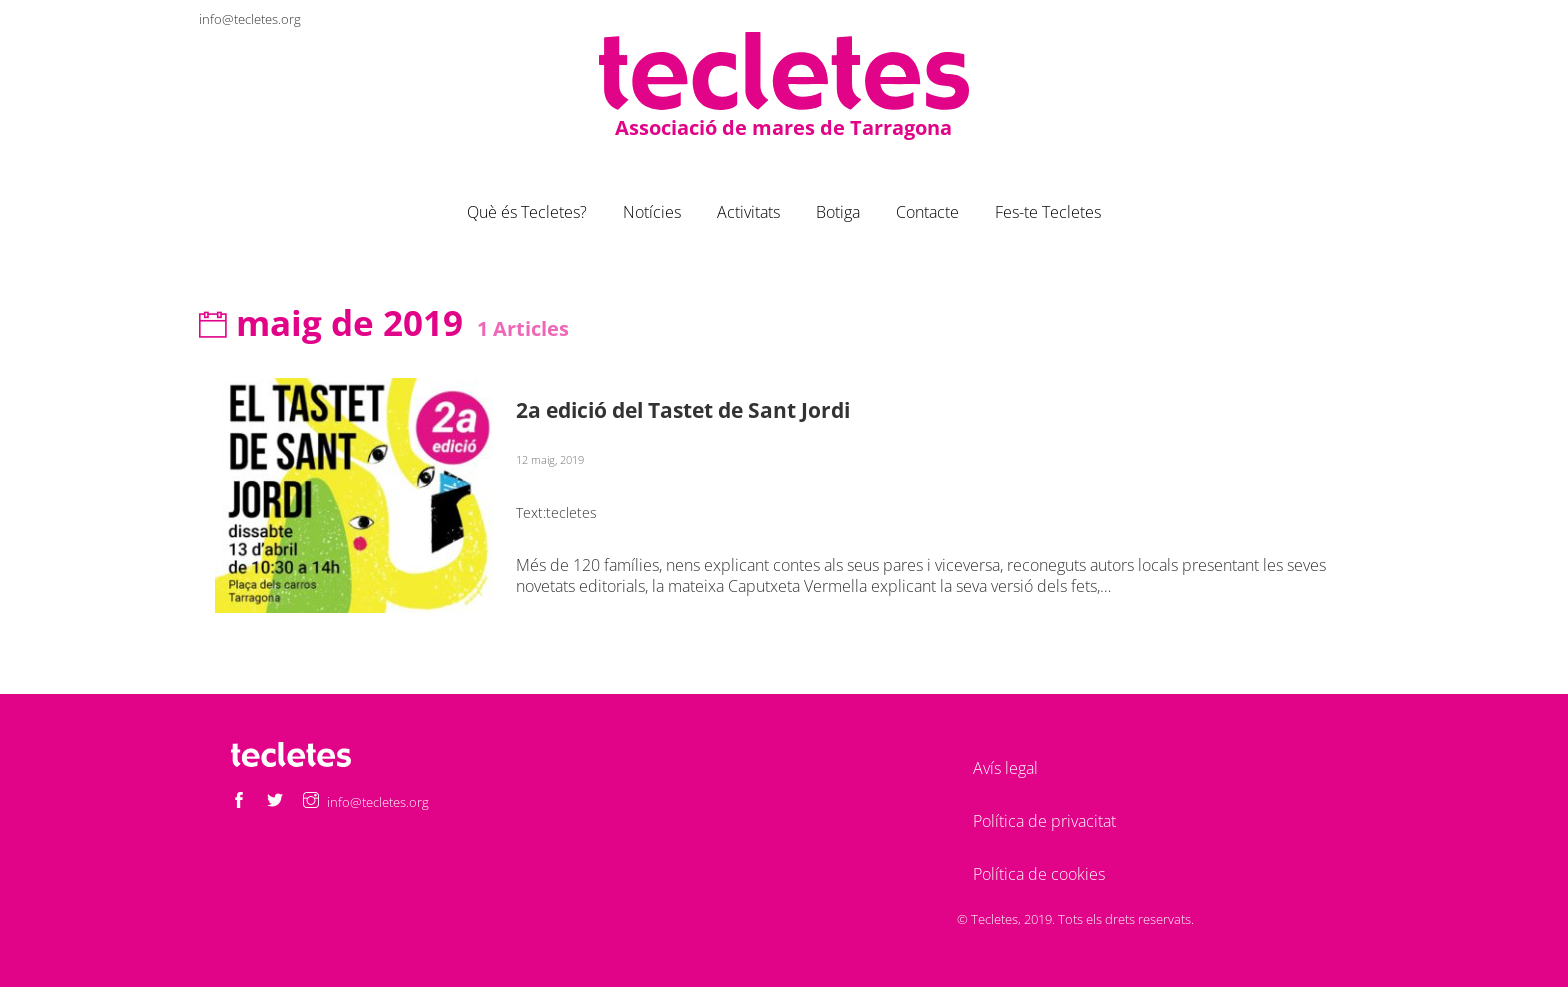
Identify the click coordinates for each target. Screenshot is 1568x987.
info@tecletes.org (250, 19)
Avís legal (1005, 768)
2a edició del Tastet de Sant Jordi (683, 410)
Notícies (652, 212)
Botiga (838, 212)
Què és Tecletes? (527, 212)
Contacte (927, 212)
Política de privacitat (1044, 821)
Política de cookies (1039, 874)
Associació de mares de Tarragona (783, 126)
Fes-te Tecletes (1048, 212)
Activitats (748, 212)
